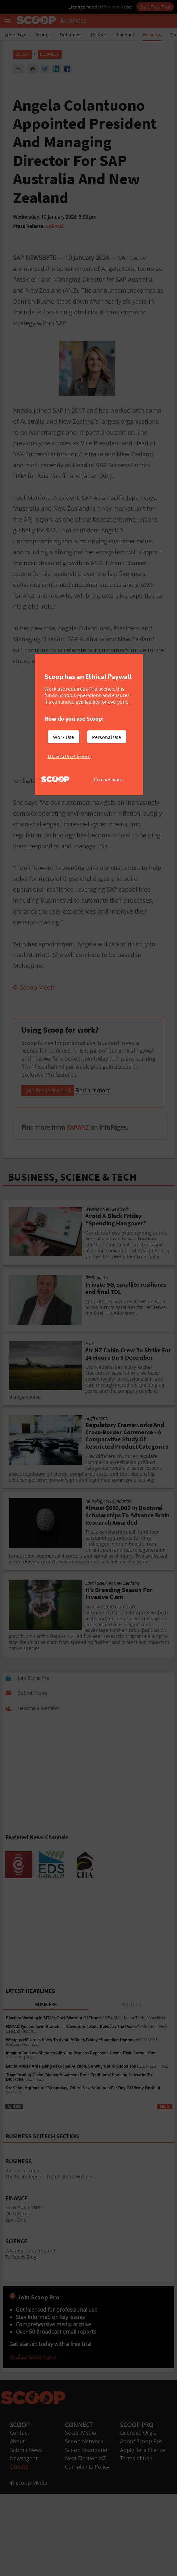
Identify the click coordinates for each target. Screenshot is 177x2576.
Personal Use (106, 737)
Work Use (63, 737)
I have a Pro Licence (69, 756)
